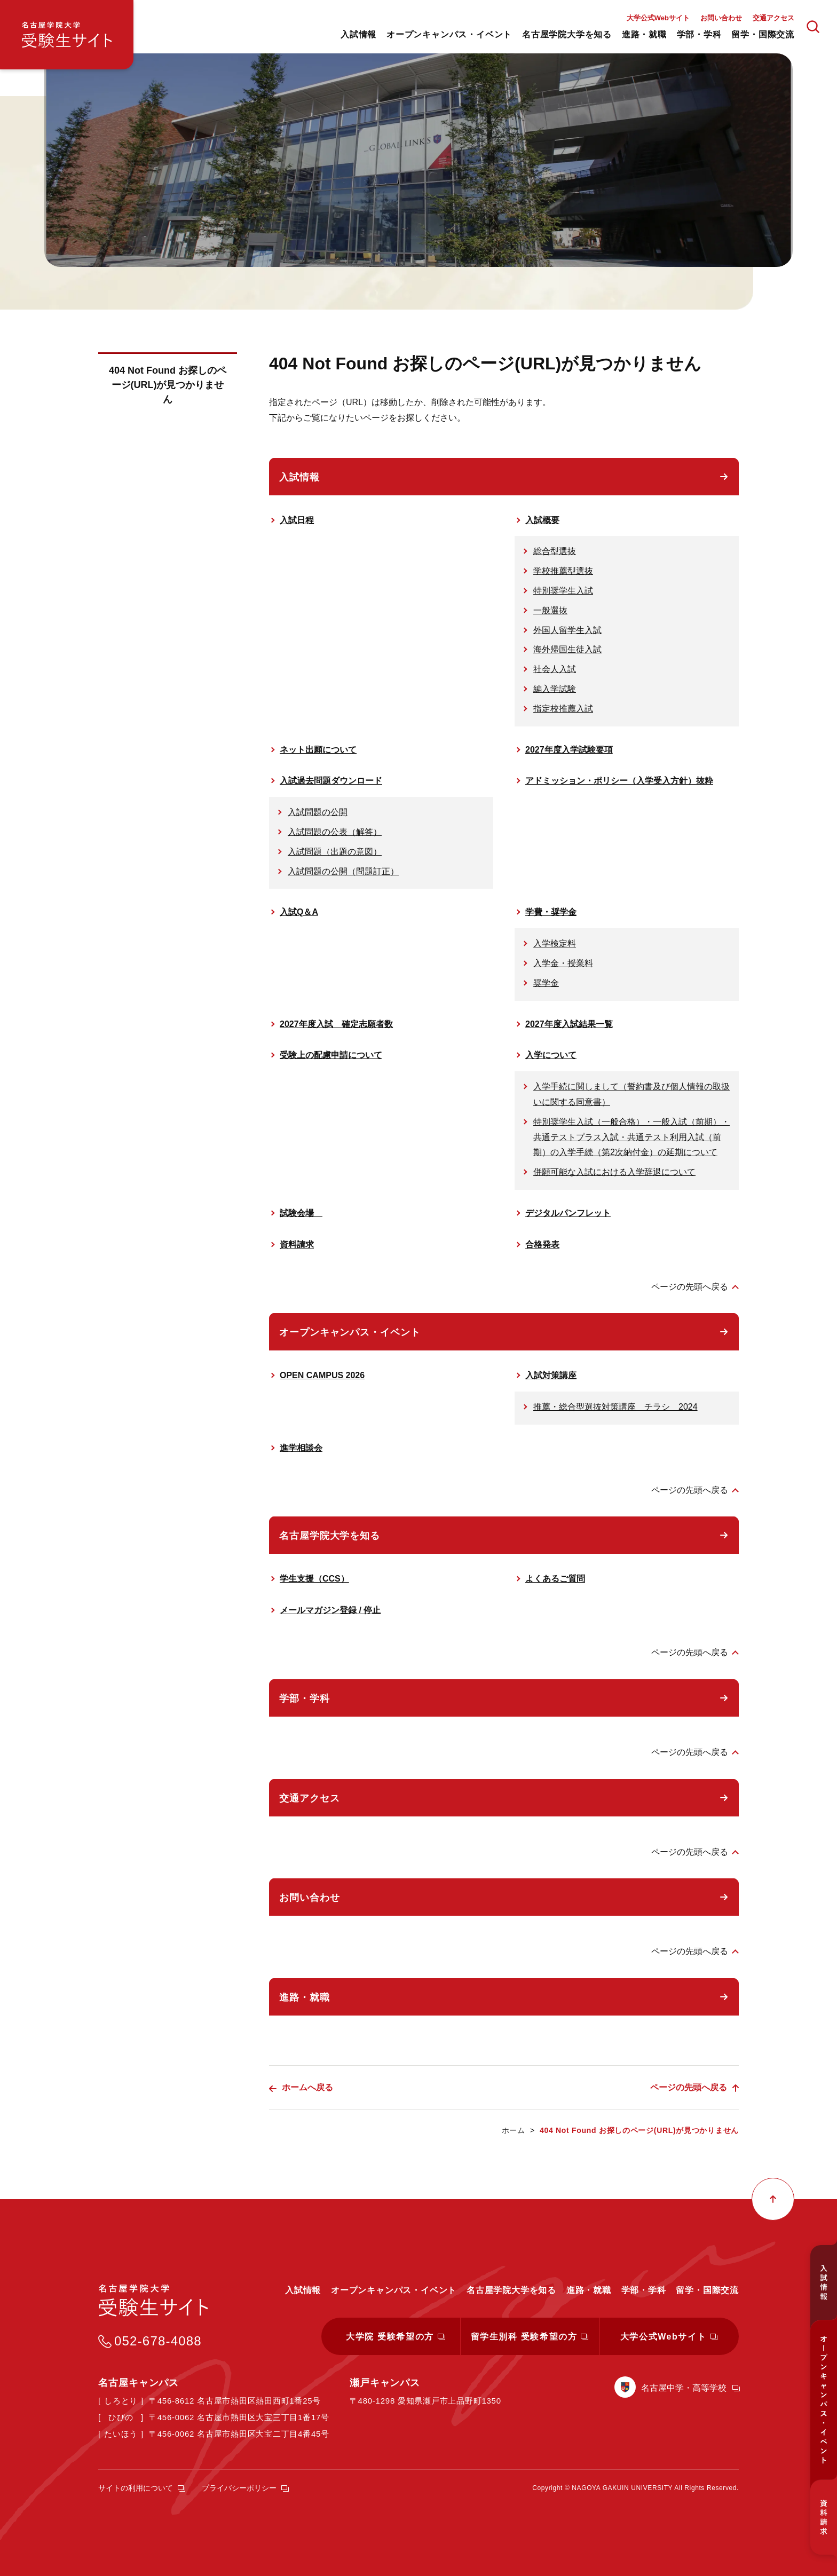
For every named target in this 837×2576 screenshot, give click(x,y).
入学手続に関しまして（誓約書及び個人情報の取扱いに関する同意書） (631, 1094)
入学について (551, 1055)
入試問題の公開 (318, 812)
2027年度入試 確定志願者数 (336, 1024)
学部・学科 (304, 1698)
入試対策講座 (551, 1375)
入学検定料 (554, 943)
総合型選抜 (554, 551)
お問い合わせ (721, 18)
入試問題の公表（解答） (335, 831)
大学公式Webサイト (658, 18)
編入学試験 (554, 688)
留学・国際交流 (707, 2290)
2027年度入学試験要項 (569, 749)
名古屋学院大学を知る (329, 1535)
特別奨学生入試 (563, 590)
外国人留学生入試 (567, 630)
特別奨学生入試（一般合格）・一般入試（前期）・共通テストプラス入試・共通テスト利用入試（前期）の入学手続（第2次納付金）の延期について (631, 1137)
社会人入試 (554, 669)
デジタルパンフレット (568, 1213)
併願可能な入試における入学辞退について (614, 1171)
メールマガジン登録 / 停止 (330, 1610)
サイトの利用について (135, 2488)
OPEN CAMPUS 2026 (322, 1375)
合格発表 (542, 1244)
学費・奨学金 (551, 911)
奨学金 (546, 982)
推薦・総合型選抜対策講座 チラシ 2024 (615, 1406)
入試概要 (542, 520)
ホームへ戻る (307, 2087)
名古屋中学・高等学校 (684, 2387)
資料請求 (297, 1244)
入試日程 (297, 520)
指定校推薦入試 (563, 708)
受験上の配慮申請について (331, 1055)
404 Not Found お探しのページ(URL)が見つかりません (167, 385)
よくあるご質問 (555, 1578)
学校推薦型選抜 (563, 570)
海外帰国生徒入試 (567, 649)
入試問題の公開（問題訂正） (343, 871)
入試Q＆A (299, 911)
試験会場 (301, 1213)
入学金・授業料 (563, 963)
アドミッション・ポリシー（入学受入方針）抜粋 (619, 780)
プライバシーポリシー (239, 2488)
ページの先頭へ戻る (689, 1286)
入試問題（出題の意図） (335, 851)
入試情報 (299, 477)
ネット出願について (318, 749)
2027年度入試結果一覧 (569, 1024)
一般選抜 (550, 610)
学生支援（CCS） (314, 1578)
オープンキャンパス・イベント (350, 1332)
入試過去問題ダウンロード (331, 780)
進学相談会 (301, 1447)
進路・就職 (304, 1997)
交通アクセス (773, 18)
